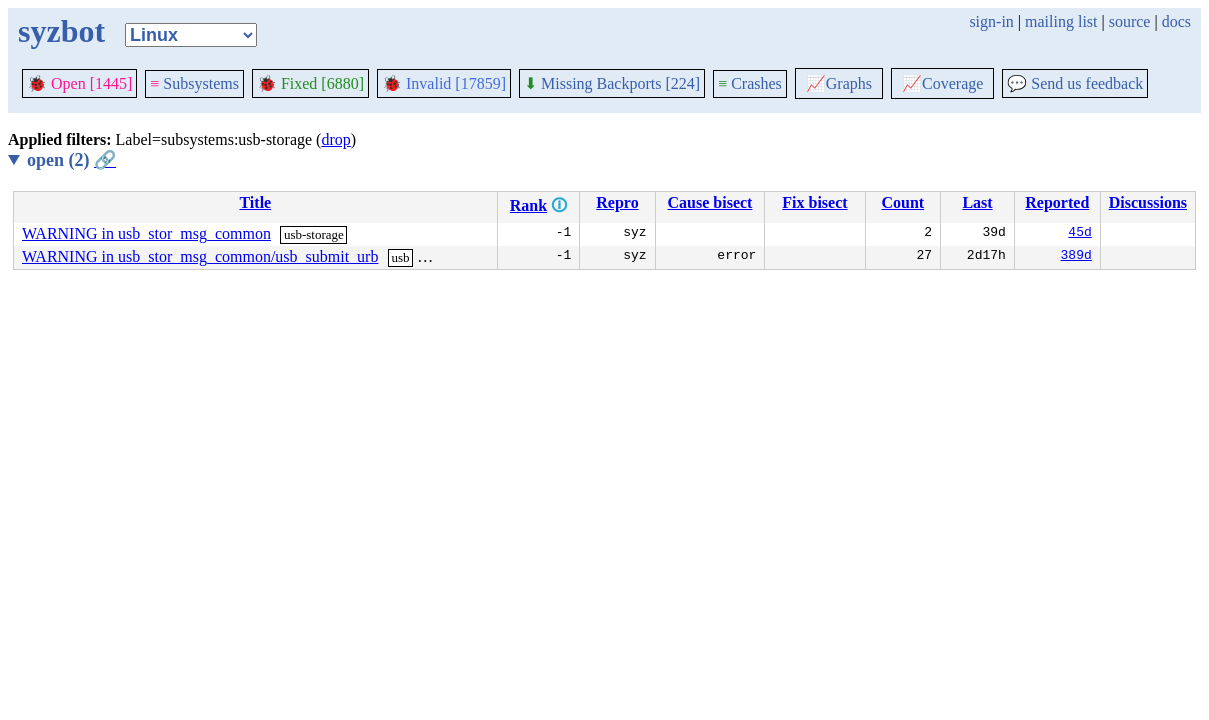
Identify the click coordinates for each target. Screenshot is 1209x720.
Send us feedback (1075, 83)
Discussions (1148, 202)
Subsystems (194, 83)
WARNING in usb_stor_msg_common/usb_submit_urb (200, 256)
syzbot (61, 31)
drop (335, 139)
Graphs (839, 83)
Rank (528, 205)
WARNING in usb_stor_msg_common (146, 233)
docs (1176, 21)
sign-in (991, 21)
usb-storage (314, 234)
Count (903, 202)
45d (1079, 234)
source (1130, 21)
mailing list (1061, 21)
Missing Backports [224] (612, 83)
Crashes (750, 83)
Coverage (942, 83)
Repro (617, 202)
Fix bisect (814, 202)
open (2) (71, 160)
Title (255, 202)
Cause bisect (710, 202)
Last (977, 202)
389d (1076, 257)
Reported (1057, 202)
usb (400, 257)
